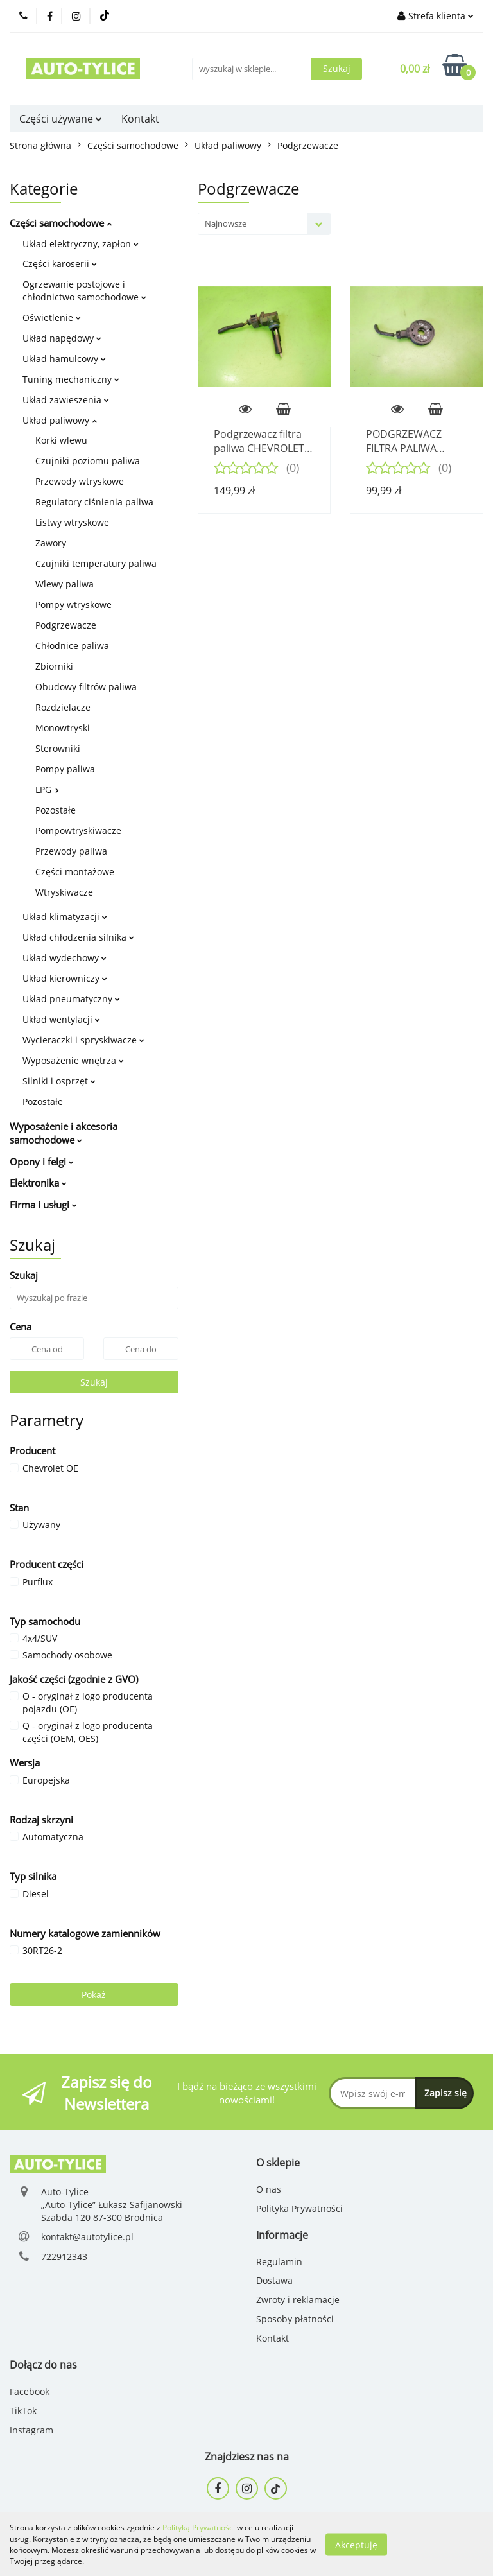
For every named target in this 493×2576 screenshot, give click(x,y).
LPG (47, 789)
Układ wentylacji (61, 1019)
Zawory (50, 543)
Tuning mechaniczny (70, 379)
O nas (268, 2189)
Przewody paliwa (71, 851)
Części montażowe (74, 872)
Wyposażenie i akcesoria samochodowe (63, 1133)
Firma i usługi (43, 1204)
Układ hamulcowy (64, 358)
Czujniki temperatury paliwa (96, 563)
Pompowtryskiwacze (78, 830)
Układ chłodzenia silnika (78, 937)
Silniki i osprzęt (59, 1081)
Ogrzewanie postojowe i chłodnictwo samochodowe (84, 290)
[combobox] (264, 224)
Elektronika (38, 1182)
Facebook (29, 2391)
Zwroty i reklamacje (298, 2299)
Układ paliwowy (59, 420)
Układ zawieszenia (65, 400)
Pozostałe (55, 810)
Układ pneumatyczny (71, 999)
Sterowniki (57, 748)
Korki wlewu (61, 440)
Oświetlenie (51, 317)
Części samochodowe (61, 222)
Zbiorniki (54, 666)
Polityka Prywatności (299, 2208)
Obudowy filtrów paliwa (86, 687)
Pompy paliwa (65, 769)
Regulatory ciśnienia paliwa (94, 502)
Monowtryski (62, 728)
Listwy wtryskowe (72, 522)
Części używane (60, 119)
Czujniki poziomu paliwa (87, 461)
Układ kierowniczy (64, 978)
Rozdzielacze (63, 707)
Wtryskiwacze (64, 892)
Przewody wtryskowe (79, 481)
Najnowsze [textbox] (225, 223)
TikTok (23, 2411)
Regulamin (279, 2262)
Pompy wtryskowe (73, 604)
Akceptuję (356, 2544)
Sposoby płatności (295, 2319)
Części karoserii (59, 263)
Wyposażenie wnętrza (73, 1060)
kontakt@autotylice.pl (87, 2237)
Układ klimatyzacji (64, 916)
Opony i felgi (42, 1161)
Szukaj (94, 1382)
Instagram (31, 2430)
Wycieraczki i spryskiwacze (83, 1040)
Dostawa (274, 2280)
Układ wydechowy (64, 958)
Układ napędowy (61, 338)
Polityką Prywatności (198, 2527)
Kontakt (140, 119)
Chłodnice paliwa (72, 646)
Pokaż (94, 1995)
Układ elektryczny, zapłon (80, 244)
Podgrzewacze (65, 625)
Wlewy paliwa (64, 584)
